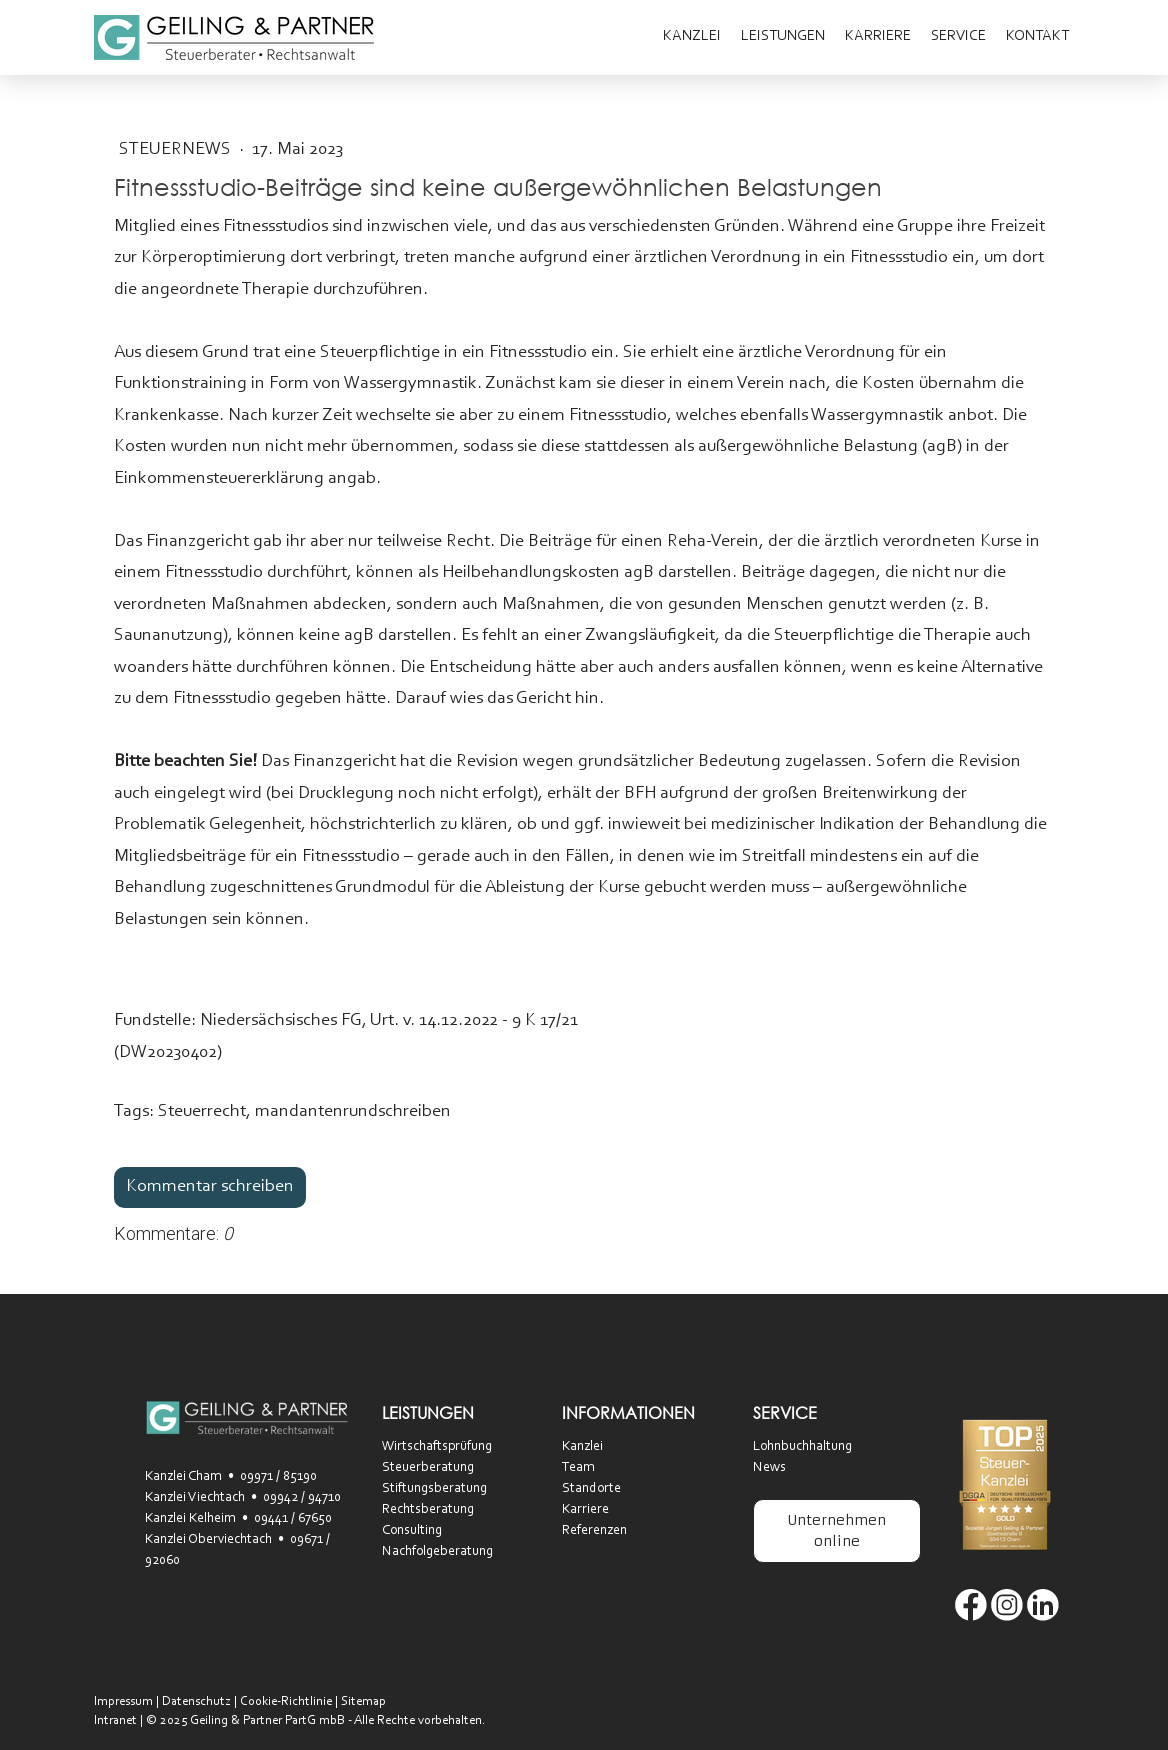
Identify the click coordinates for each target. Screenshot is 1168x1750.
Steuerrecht (202, 1112)
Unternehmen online (836, 1530)
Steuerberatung (428, 1468)
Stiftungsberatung (434, 1489)
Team (578, 1468)
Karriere (878, 36)
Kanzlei (692, 36)
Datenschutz (196, 1701)
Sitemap (363, 1701)
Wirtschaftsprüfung (437, 1447)
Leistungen (783, 36)
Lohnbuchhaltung (802, 1447)
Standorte (591, 1489)
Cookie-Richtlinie (286, 1701)
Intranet (115, 1720)
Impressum (123, 1701)
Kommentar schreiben (210, 1187)
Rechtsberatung (428, 1510)
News (769, 1468)
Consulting (412, 1531)
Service (958, 36)
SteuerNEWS (177, 150)
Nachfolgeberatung (437, 1552)
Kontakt (1037, 36)
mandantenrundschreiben (353, 1112)
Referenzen (594, 1531)
